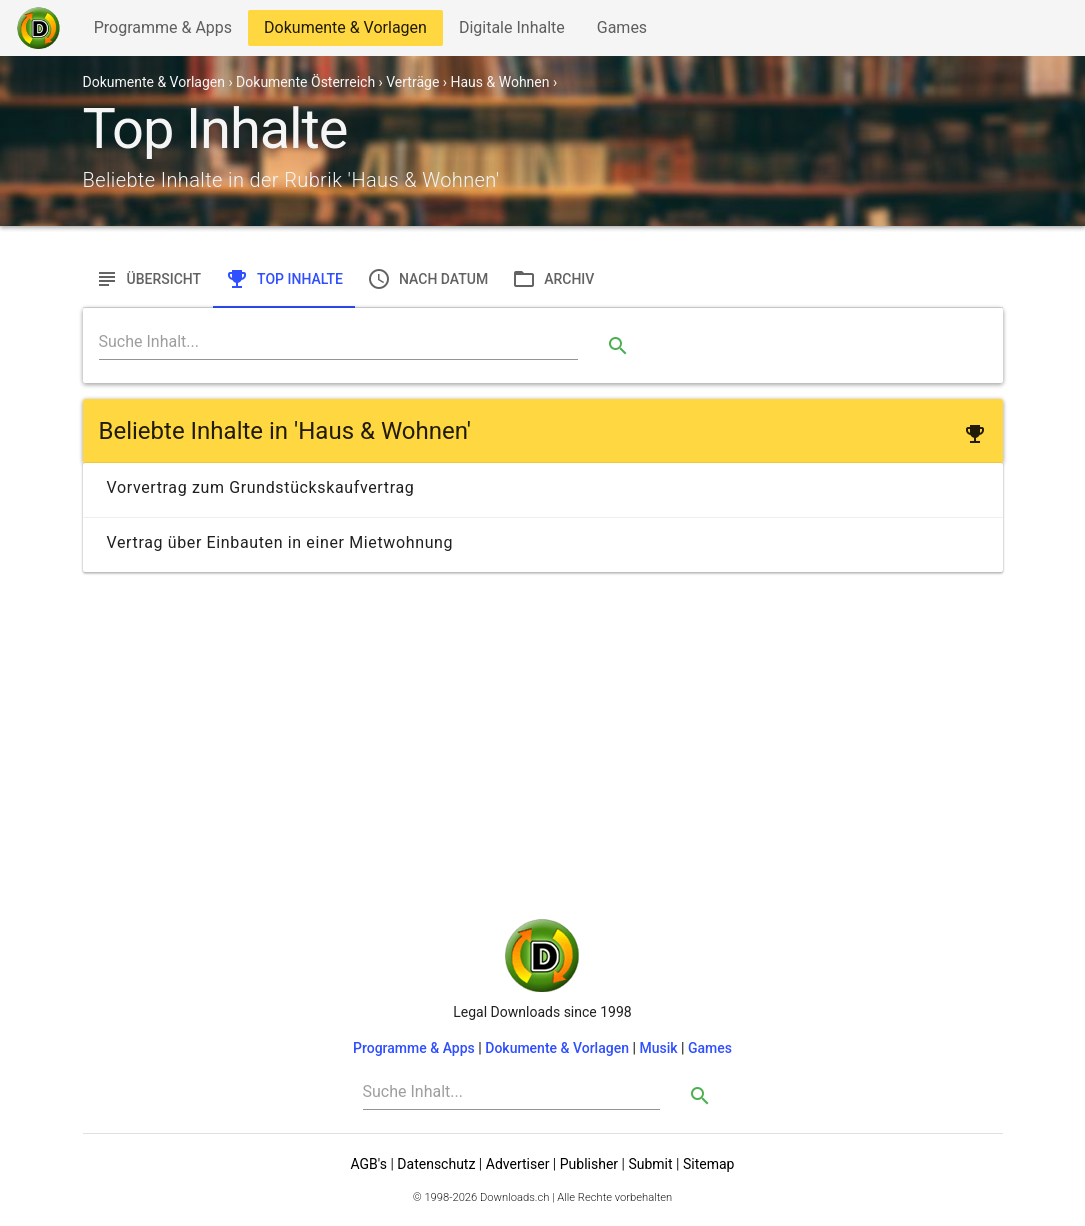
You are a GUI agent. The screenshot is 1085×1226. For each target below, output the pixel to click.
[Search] (339, 342)
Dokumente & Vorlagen (345, 31)
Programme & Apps (162, 31)
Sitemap (708, 1164)
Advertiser (518, 1164)
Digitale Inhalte (511, 31)
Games (627, 31)
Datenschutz (436, 1164)
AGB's (369, 1164)
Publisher (589, 1164)
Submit (650, 1164)
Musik (658, 1048)
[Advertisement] (543, 720)
